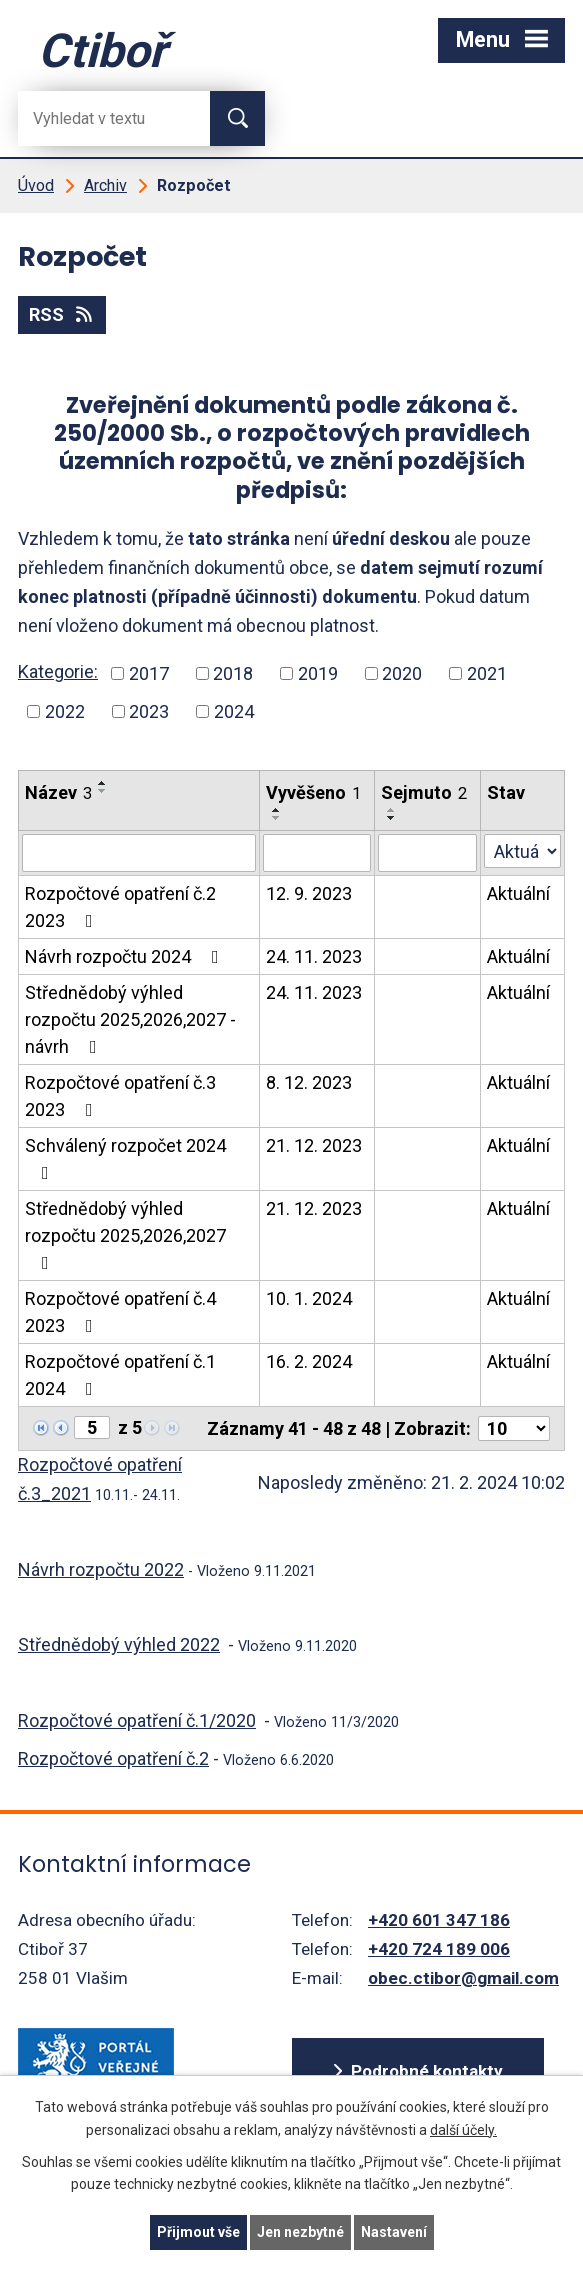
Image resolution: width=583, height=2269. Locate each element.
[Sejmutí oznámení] (427, 853)
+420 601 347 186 (439, 1920)
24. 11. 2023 (314, 956)
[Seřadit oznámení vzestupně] (103, 783)
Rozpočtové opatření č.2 (113, 1758)
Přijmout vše (198, 2232)
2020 (402, 673)
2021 (487, 673)
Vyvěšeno (313, 792)
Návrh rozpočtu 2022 (101, 1569)
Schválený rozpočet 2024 (125, 1158)
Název (58, 792)
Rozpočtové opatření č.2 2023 (120, 907)
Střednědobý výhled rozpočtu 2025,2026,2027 (125, 1235)
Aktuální (518, 893)
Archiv (105, 185)
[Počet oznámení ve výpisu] (514, 1428)
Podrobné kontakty (427, 2071)
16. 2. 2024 (309, 1361)
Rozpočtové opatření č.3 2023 (120, 1096)
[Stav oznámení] (522, 851)
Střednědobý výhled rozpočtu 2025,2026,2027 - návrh (130, 1019)
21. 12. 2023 (314, 1145)
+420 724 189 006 (439, 1949)
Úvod (36, 185)
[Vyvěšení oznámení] (317, 853)
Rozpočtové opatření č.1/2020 (137, 1720)
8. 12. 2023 (309, 1082)
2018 (233, 673)
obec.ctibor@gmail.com (463, 1978)
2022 (65, 711)
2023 (149, 711)
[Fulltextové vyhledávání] (98, 118)
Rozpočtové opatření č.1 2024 (120, 1375)
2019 (318, 673)
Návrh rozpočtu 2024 (126, 956)
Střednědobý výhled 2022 (119, 1644)
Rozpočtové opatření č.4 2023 (120, 1312)
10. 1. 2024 (309, 1298)
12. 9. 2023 (309, 893)
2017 (149, 673)
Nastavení (394, 2232)
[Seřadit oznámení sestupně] (103, 791)
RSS (62, 314)
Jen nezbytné (300, 2232)
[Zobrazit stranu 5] (92, 1427)
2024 (234, 711)
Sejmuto (424, 792)
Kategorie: (58, 671)
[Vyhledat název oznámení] (139, 853)
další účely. (463, 2130)
